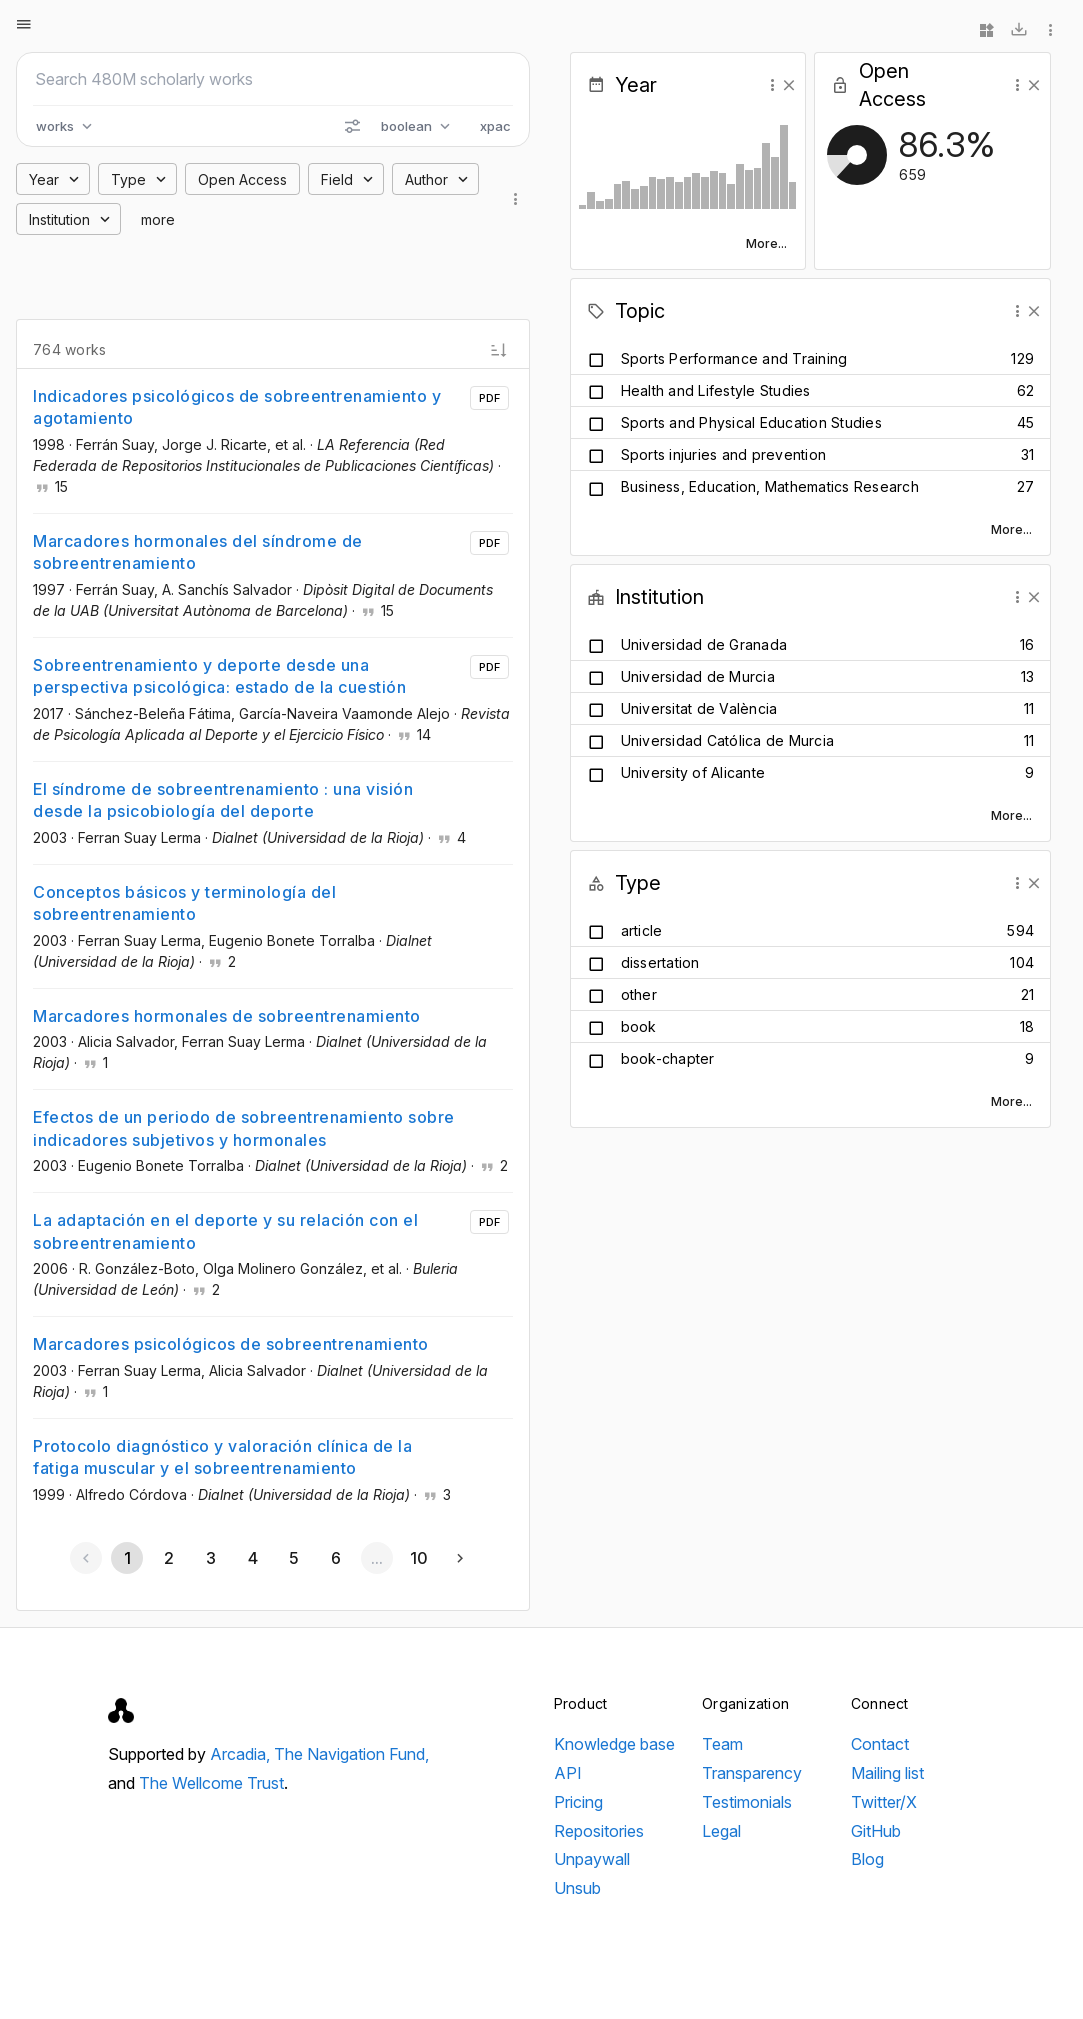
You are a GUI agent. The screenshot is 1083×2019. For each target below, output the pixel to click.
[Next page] (460, 1558)
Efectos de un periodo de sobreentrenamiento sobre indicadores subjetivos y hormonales (244, 1128)
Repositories (599, 1831)
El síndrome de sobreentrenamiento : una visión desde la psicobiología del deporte (223, 800)
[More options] (1051, 30)
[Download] (1019, 30)
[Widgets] (987, 30)
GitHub (876, 1831)
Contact (880, 1744)
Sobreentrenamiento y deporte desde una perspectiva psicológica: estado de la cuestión (219, 676)
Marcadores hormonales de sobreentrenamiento (227, 1016)
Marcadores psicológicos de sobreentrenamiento (231, 1344)
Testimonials (747, 1802)
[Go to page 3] (210, 1558)
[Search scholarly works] (273, 79)
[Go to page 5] (294, 1558)
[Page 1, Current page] (127, 1558)
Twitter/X (884, 1802)
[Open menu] (24, 24)
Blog (867, 1859)
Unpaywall (592, 1859)
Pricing (578, 1802)
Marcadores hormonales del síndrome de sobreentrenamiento (198, 552)
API (568, 1773)
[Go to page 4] (252, 1558)
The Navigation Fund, (351, 1754)
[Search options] (352, 126)
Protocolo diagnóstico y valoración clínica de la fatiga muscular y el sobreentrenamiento (222, 1457)
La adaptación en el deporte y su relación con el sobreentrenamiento (225, 1231)
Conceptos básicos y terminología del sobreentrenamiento (184, 903)
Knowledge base (614, 1744)
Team (722, 1744)
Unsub (577, 1888)
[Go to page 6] (335, 1558)
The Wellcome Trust (211, 1783)
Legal (721, 1831)
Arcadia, (242, 1754)
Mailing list (887, 1773)
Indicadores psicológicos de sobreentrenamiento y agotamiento (237, 407)
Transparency (752, 1773)
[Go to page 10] (418, 1558)
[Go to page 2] (169, 1558)
